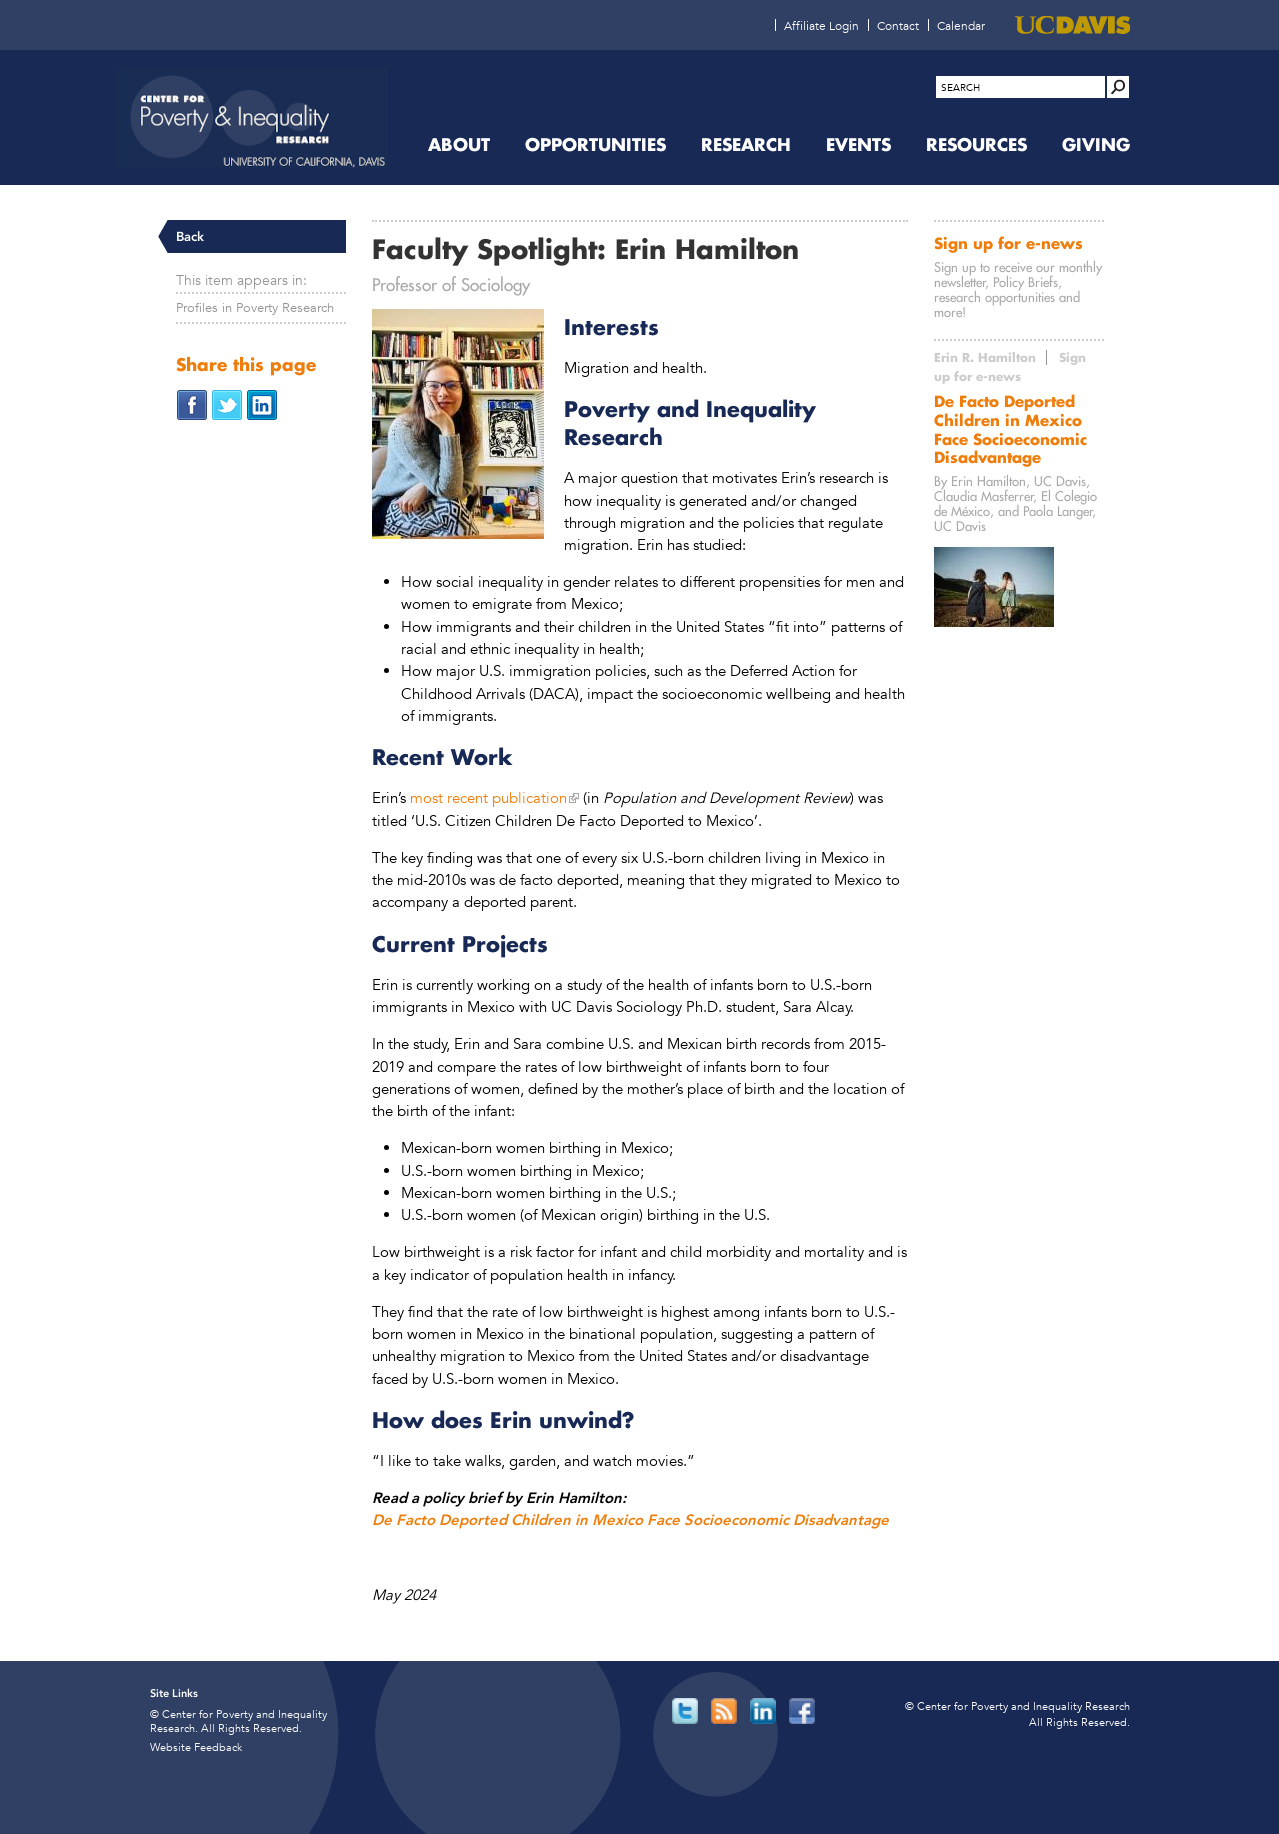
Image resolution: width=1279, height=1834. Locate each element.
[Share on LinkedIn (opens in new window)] (262, 403)
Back (190, 236)
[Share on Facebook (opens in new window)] (192, 403)
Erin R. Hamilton (985, 357)
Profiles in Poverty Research (255, 307)
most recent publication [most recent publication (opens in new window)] (488, 797)
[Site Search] (1118, 87)
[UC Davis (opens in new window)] (1072, 25)
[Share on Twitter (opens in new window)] (227, 403)
